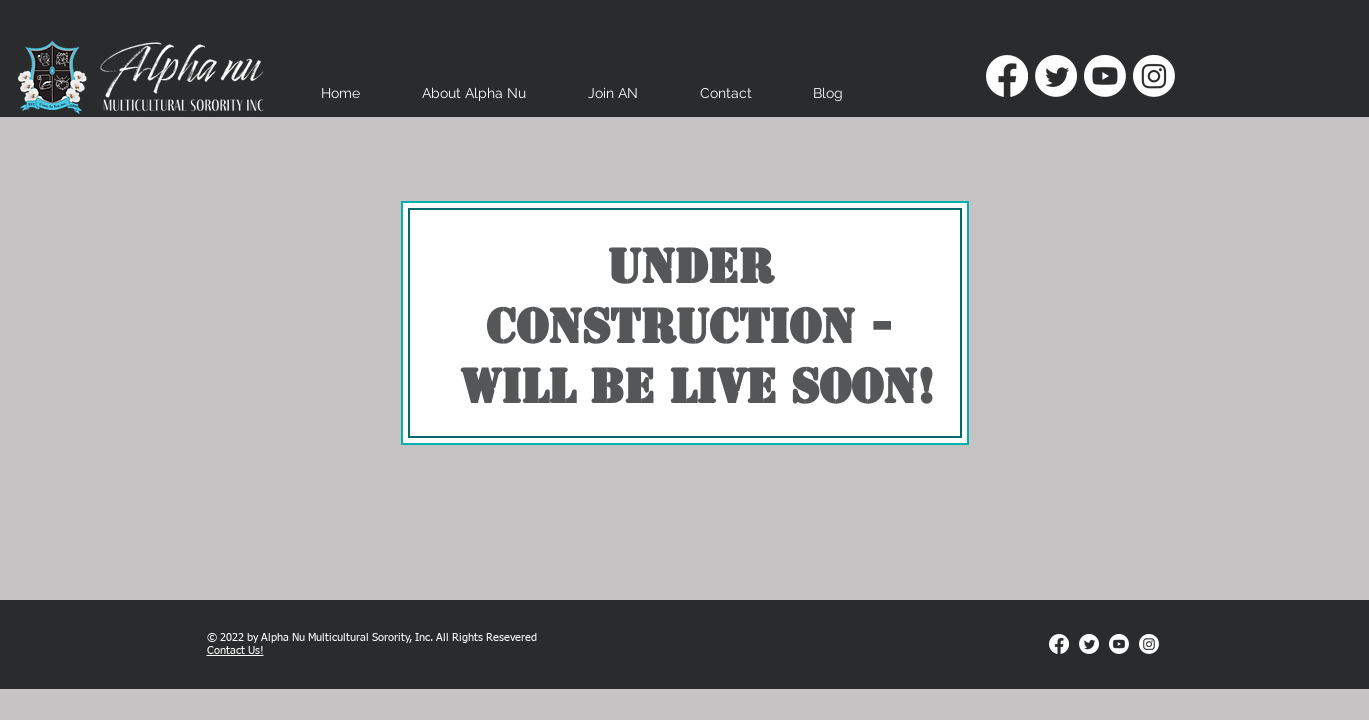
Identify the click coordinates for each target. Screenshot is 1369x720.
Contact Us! (235, 650)
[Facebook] (1007, 76)
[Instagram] (1154, 76)
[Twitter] (1056, 76)
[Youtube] (1105, 76)
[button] (474, 100)
